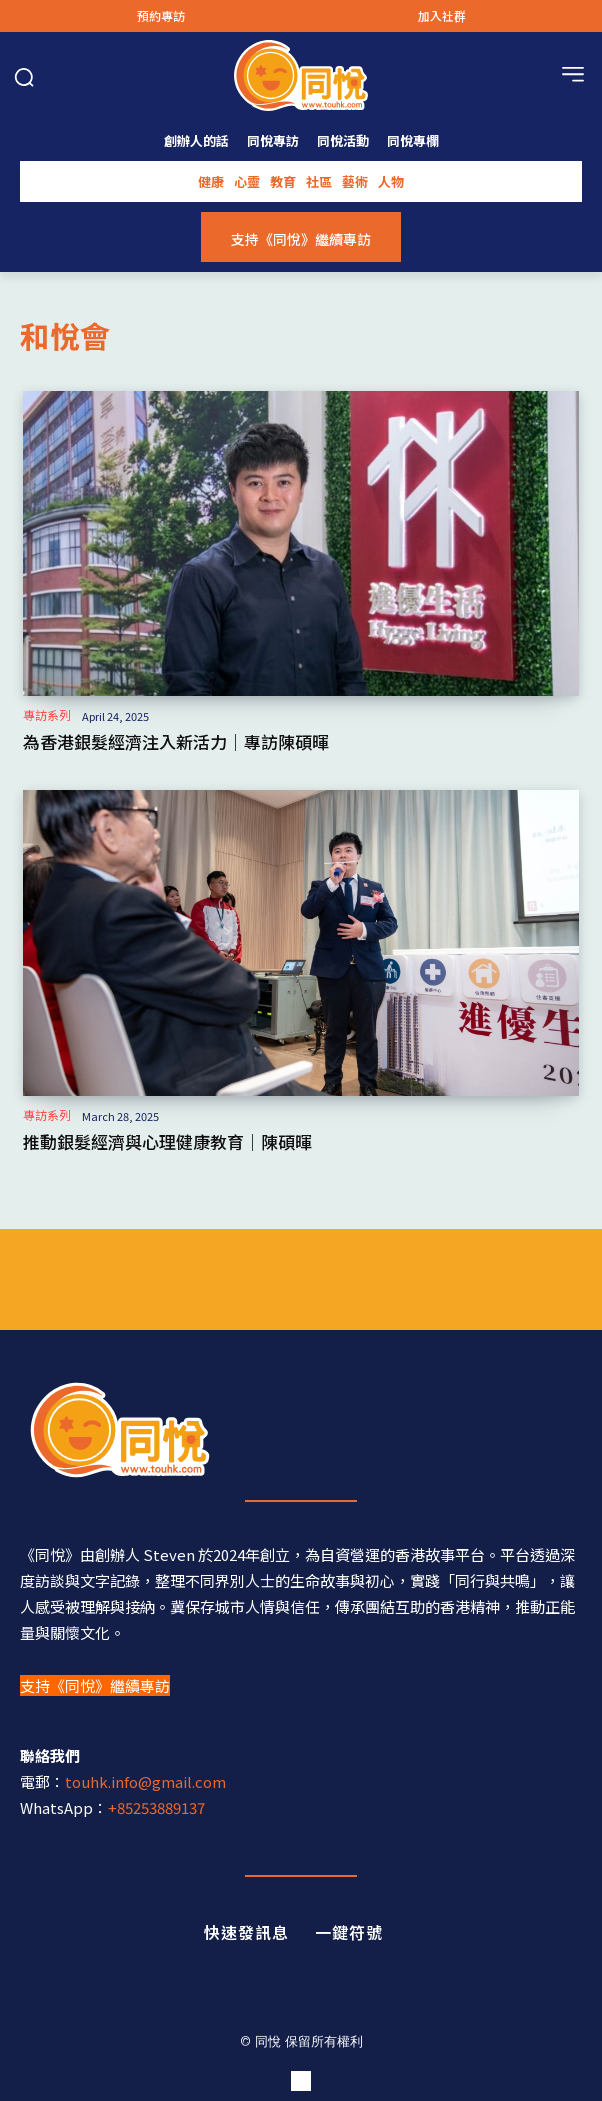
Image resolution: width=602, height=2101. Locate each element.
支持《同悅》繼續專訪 (95, 1685)
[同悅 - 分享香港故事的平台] (301, 1430)
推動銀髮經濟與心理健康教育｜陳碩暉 (167, 1141)
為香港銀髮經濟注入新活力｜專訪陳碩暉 (176, 741)
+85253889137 (156, 1807)
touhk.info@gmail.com (145, 1781)
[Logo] (300, 75)
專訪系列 (47, 715)
